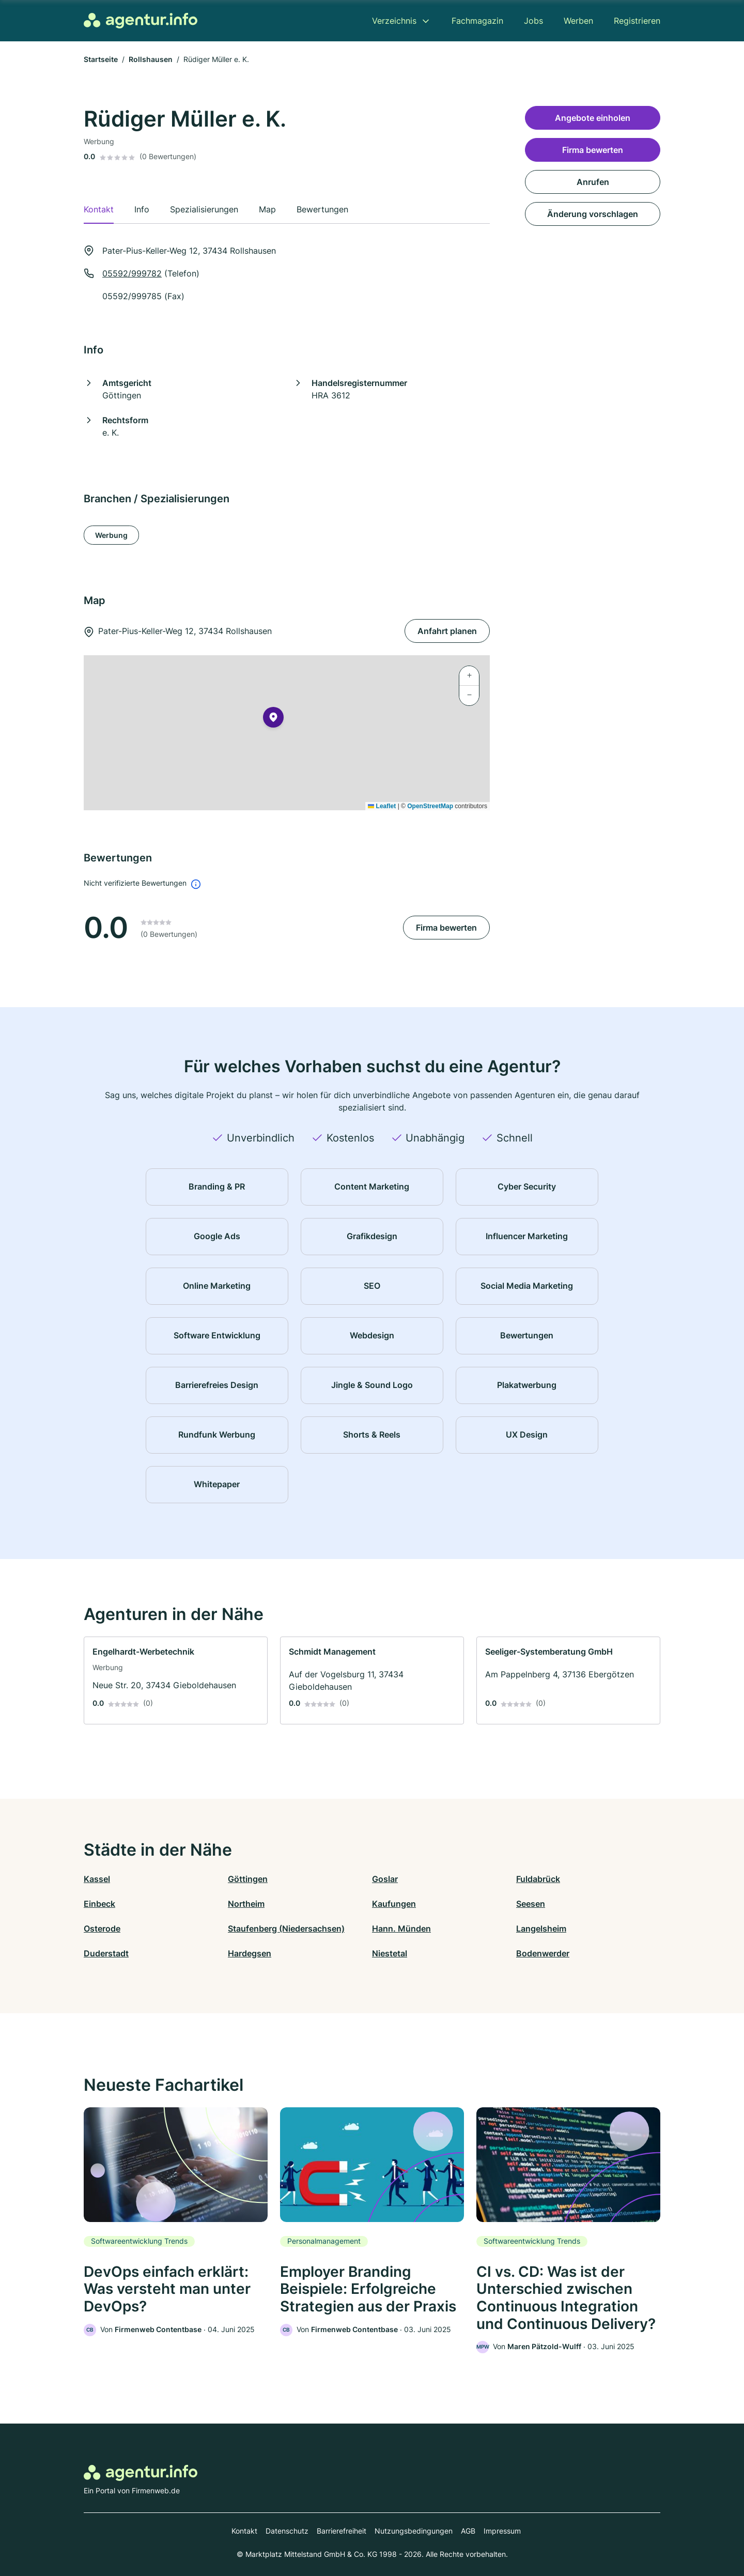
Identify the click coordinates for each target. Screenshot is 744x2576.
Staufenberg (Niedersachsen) (286, 1928)
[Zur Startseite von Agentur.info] (140, 20)
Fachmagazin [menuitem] (477, 21)
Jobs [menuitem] (533, 21)
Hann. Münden (401, 1928)
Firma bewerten (446, 927)
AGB (468, 2530)
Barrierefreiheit (341, 2530)
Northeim (246, 1904)
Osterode (102, 1928)
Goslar (385, 1879)
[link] (176, 1680)
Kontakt (244, 2530)
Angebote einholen (592, 118)
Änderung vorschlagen (592, 214)
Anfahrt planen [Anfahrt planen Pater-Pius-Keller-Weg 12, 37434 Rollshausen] (447, 631)
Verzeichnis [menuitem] (394, 21)
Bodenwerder (542, 1953)
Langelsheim (541, 1928)
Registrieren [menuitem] (637, 21)
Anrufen (593, 182)
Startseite (101, 59)
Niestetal (389, 1953)
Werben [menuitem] (578, 21)
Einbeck (99, 1904)
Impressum (502, 2530)
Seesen (530, 1904)
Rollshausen (151, 59)
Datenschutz (287, 2530)
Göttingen (248, 1879)
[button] (273, 719)
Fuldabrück (538, 1879)
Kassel (97, 1879)
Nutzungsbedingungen (414, 2530)
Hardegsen (249, 1953)
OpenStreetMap (430, 806)
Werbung (111, 535)
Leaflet (382, 806)
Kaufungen (394, 1904)
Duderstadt (106, 1953)
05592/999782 (132, 273)
